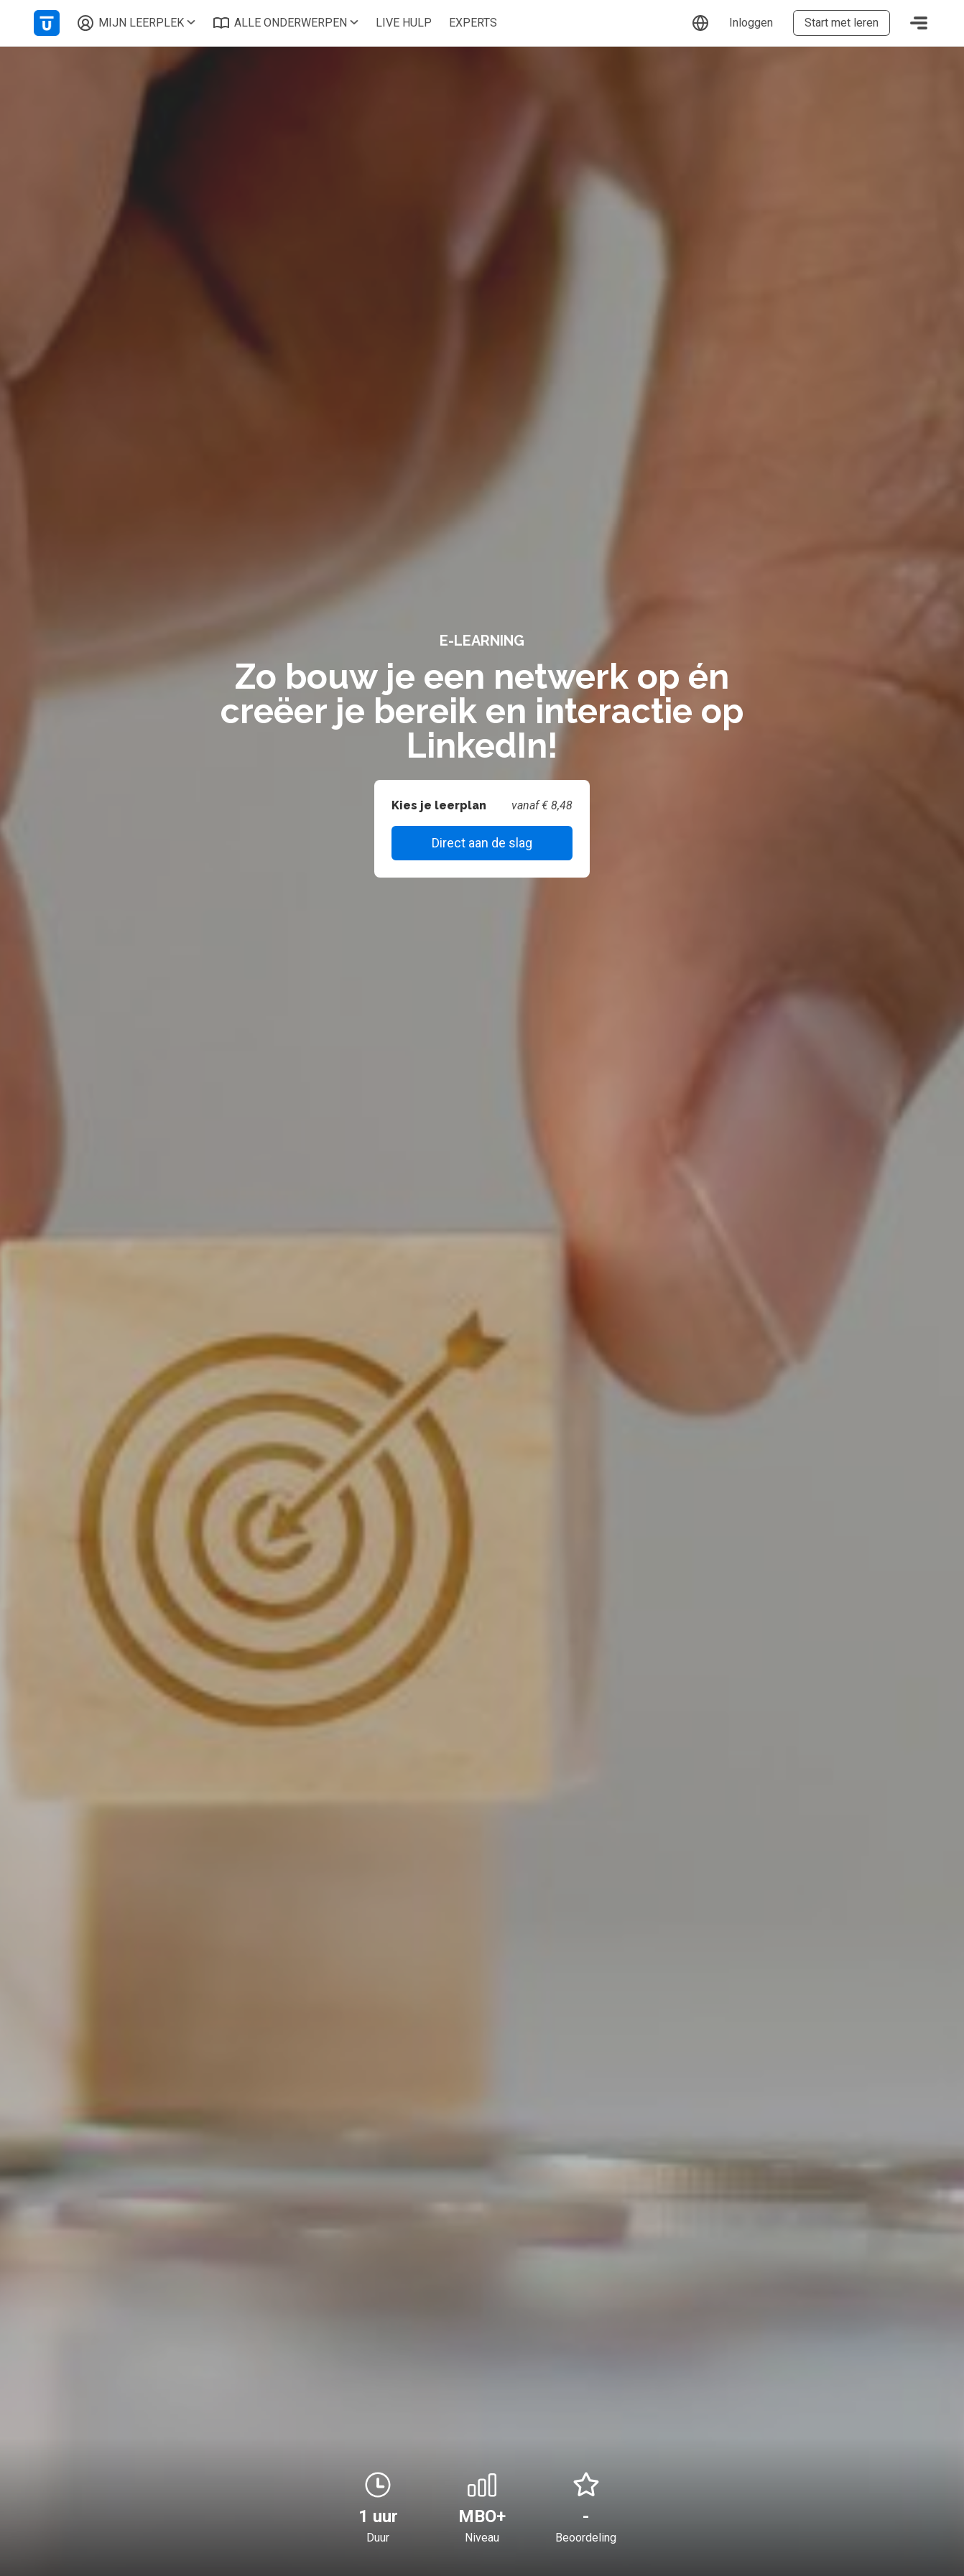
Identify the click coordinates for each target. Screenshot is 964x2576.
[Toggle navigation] (918, 23)
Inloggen (751, 22)
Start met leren (842, 22)
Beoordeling (585, 2537)
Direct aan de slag (482, 842)
